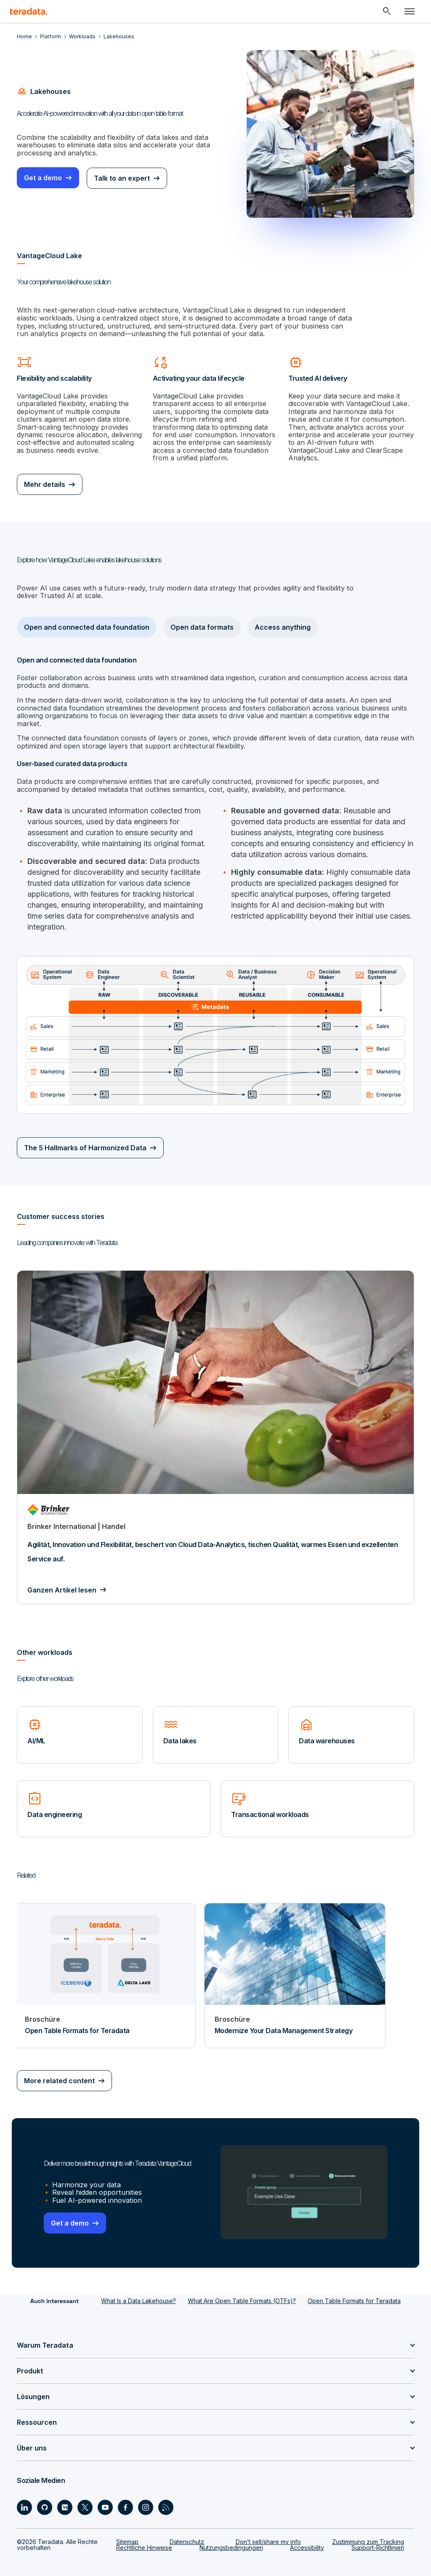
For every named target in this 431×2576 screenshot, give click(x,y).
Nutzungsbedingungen (231, 2538)
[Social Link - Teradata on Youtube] (105, 2498)
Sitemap (127, 2532)
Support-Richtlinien (377, 2538)
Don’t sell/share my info (268, 2532)
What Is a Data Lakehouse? (138, 2291)
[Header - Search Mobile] (386, 11)
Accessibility (307, 2538)
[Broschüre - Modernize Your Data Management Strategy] (295, 1966)
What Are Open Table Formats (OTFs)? (242, 2291)
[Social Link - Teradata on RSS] (165, 2498)
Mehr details (44, 484)
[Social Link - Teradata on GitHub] (44, 2498)
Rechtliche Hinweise (144, 2538)
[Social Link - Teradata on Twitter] (85, 2498)
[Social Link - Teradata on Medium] (64, 2498)
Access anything (283, 627)
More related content (59, 2072)
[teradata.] (28, 11)
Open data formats (202, 627)
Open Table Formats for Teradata (354, 2291)
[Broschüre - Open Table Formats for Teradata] (105, 1966)
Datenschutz (187, 2532)
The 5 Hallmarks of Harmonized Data (85, 1139)
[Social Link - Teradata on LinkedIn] (24, 2498)
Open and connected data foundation (86, 627)
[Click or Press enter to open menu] (409, 11)
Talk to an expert (123, 178)
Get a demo (43, 178)
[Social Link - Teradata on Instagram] (145, 2498)
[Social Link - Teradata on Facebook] (125, 2498)
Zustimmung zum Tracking (368, 2532)
